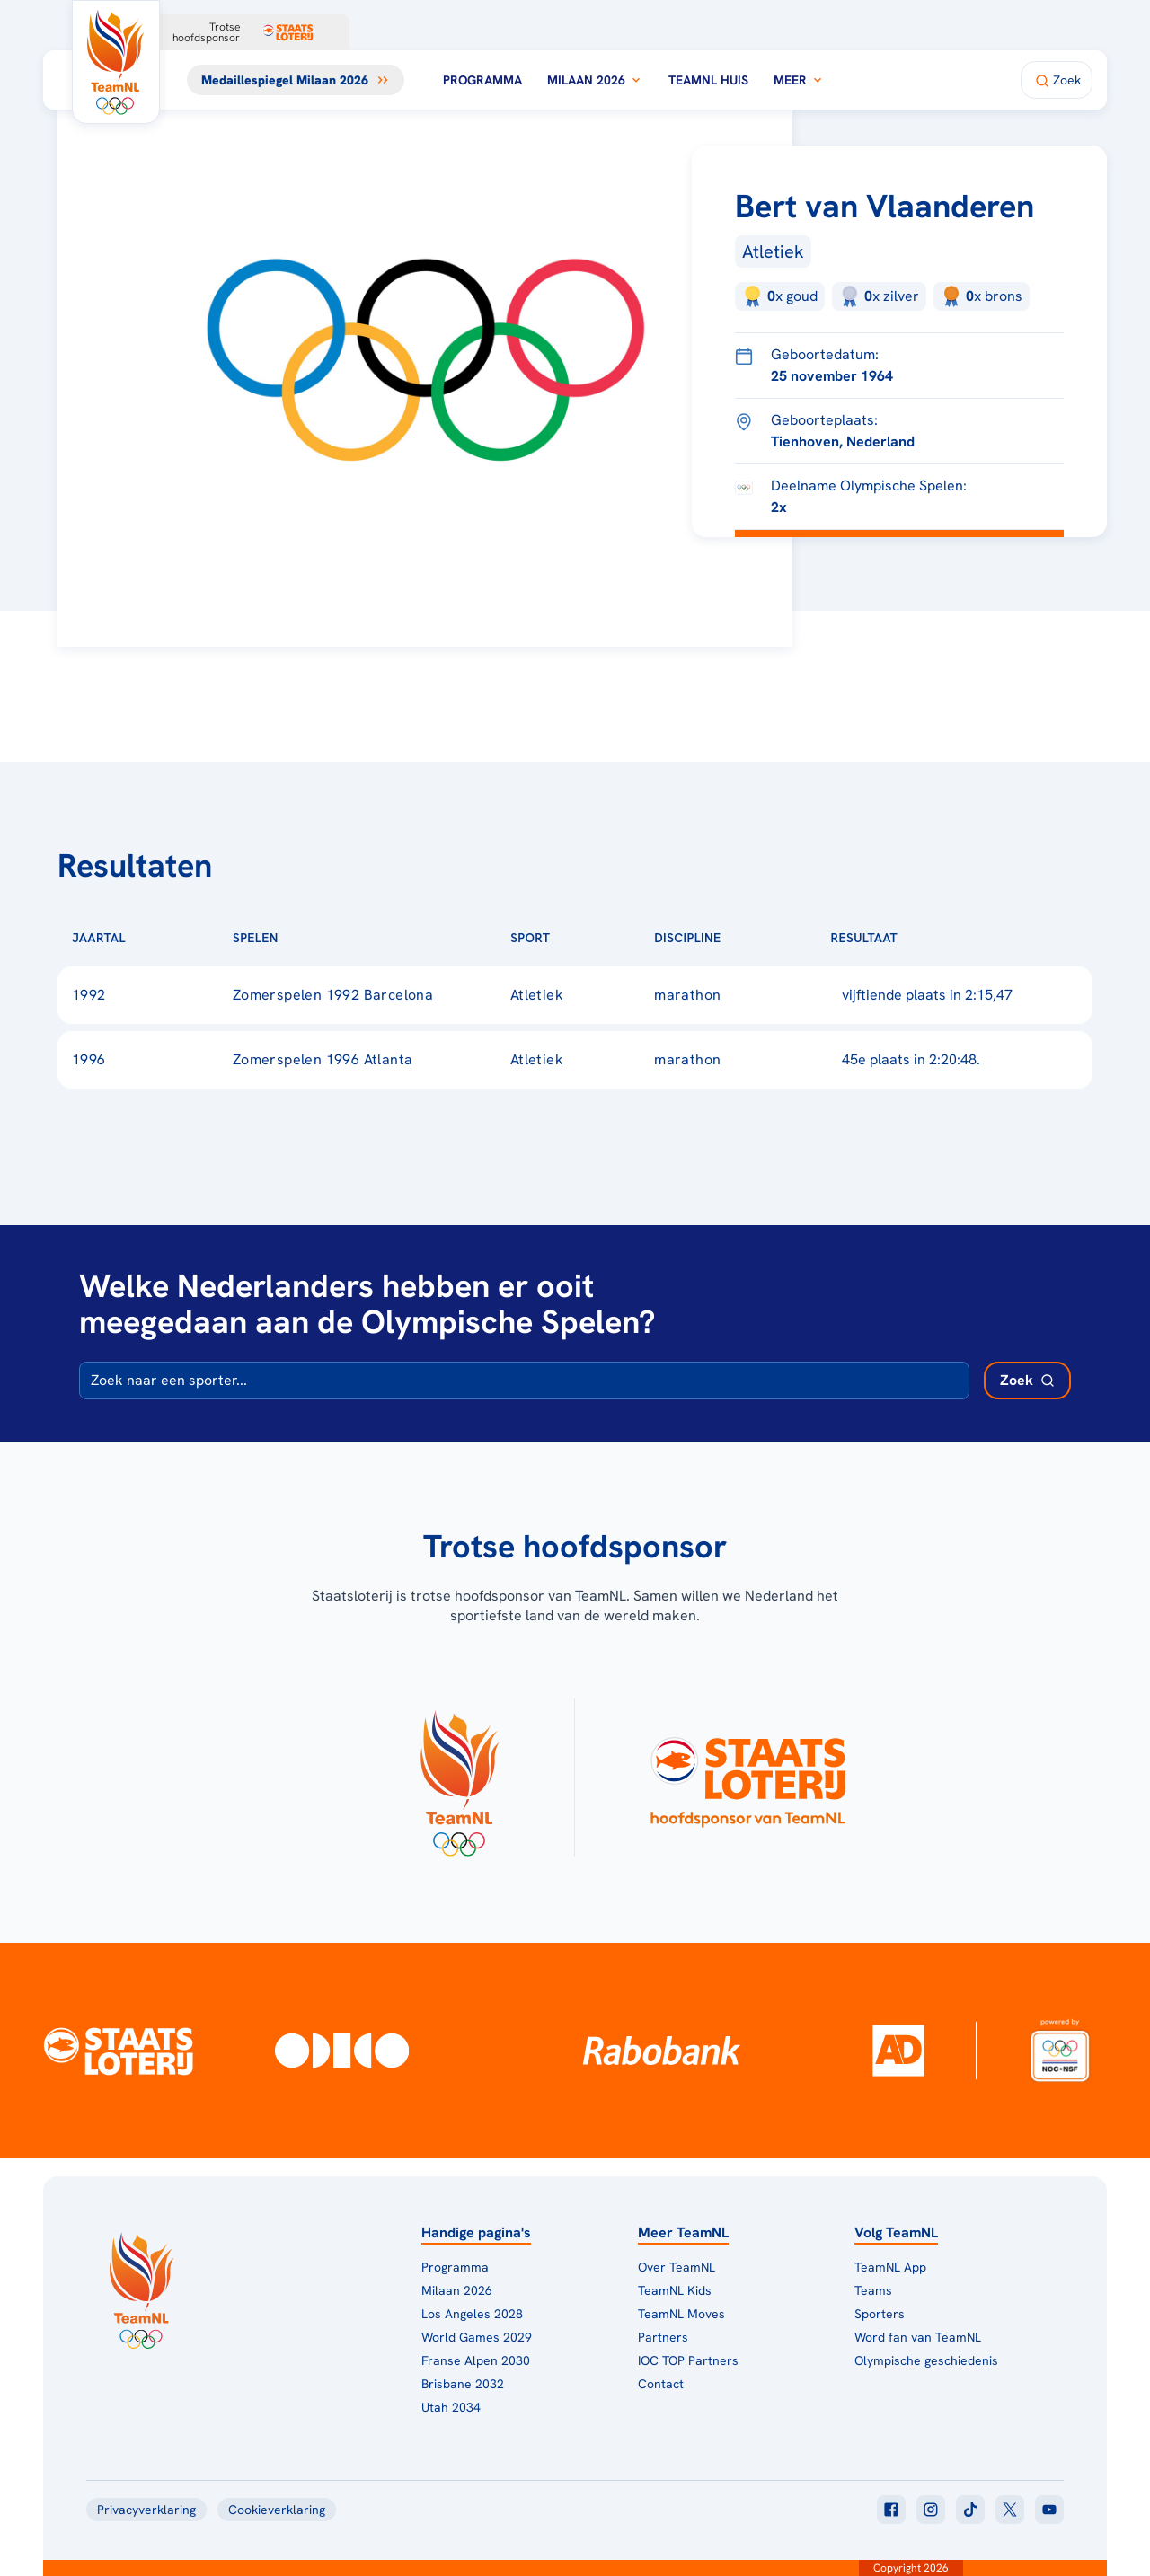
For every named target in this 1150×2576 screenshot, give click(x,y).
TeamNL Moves (681, 2314)
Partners (663, 2337)
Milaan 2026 (595, 80)
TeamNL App (890, 2267)
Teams (873, 2290)
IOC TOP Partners (688, 2360)
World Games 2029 (476, 2337)
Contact (661, 2384)
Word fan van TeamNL (917, 2337)
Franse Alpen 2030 (475, 2360)
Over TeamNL (676, 2267)
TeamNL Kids (675, 2290)
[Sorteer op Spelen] (307, 937)
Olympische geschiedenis (926, 2360)
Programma (482, 80)
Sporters (879, 2314)
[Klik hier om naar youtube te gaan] (1049, 2509)
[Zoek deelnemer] (1027, 1380)
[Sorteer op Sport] (578, 937)
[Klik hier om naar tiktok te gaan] (970, 2509)
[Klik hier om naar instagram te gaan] (930, 2509)
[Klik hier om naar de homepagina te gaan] (116, 62)
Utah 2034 (451, 2407)
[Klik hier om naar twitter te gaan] (1009, 2509)
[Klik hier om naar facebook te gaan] (891, 2509)
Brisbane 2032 (462, 2384)
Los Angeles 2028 (472, 2314)
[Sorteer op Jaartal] (154, 937)
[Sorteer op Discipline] (750, 937)
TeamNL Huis (708, 80)
